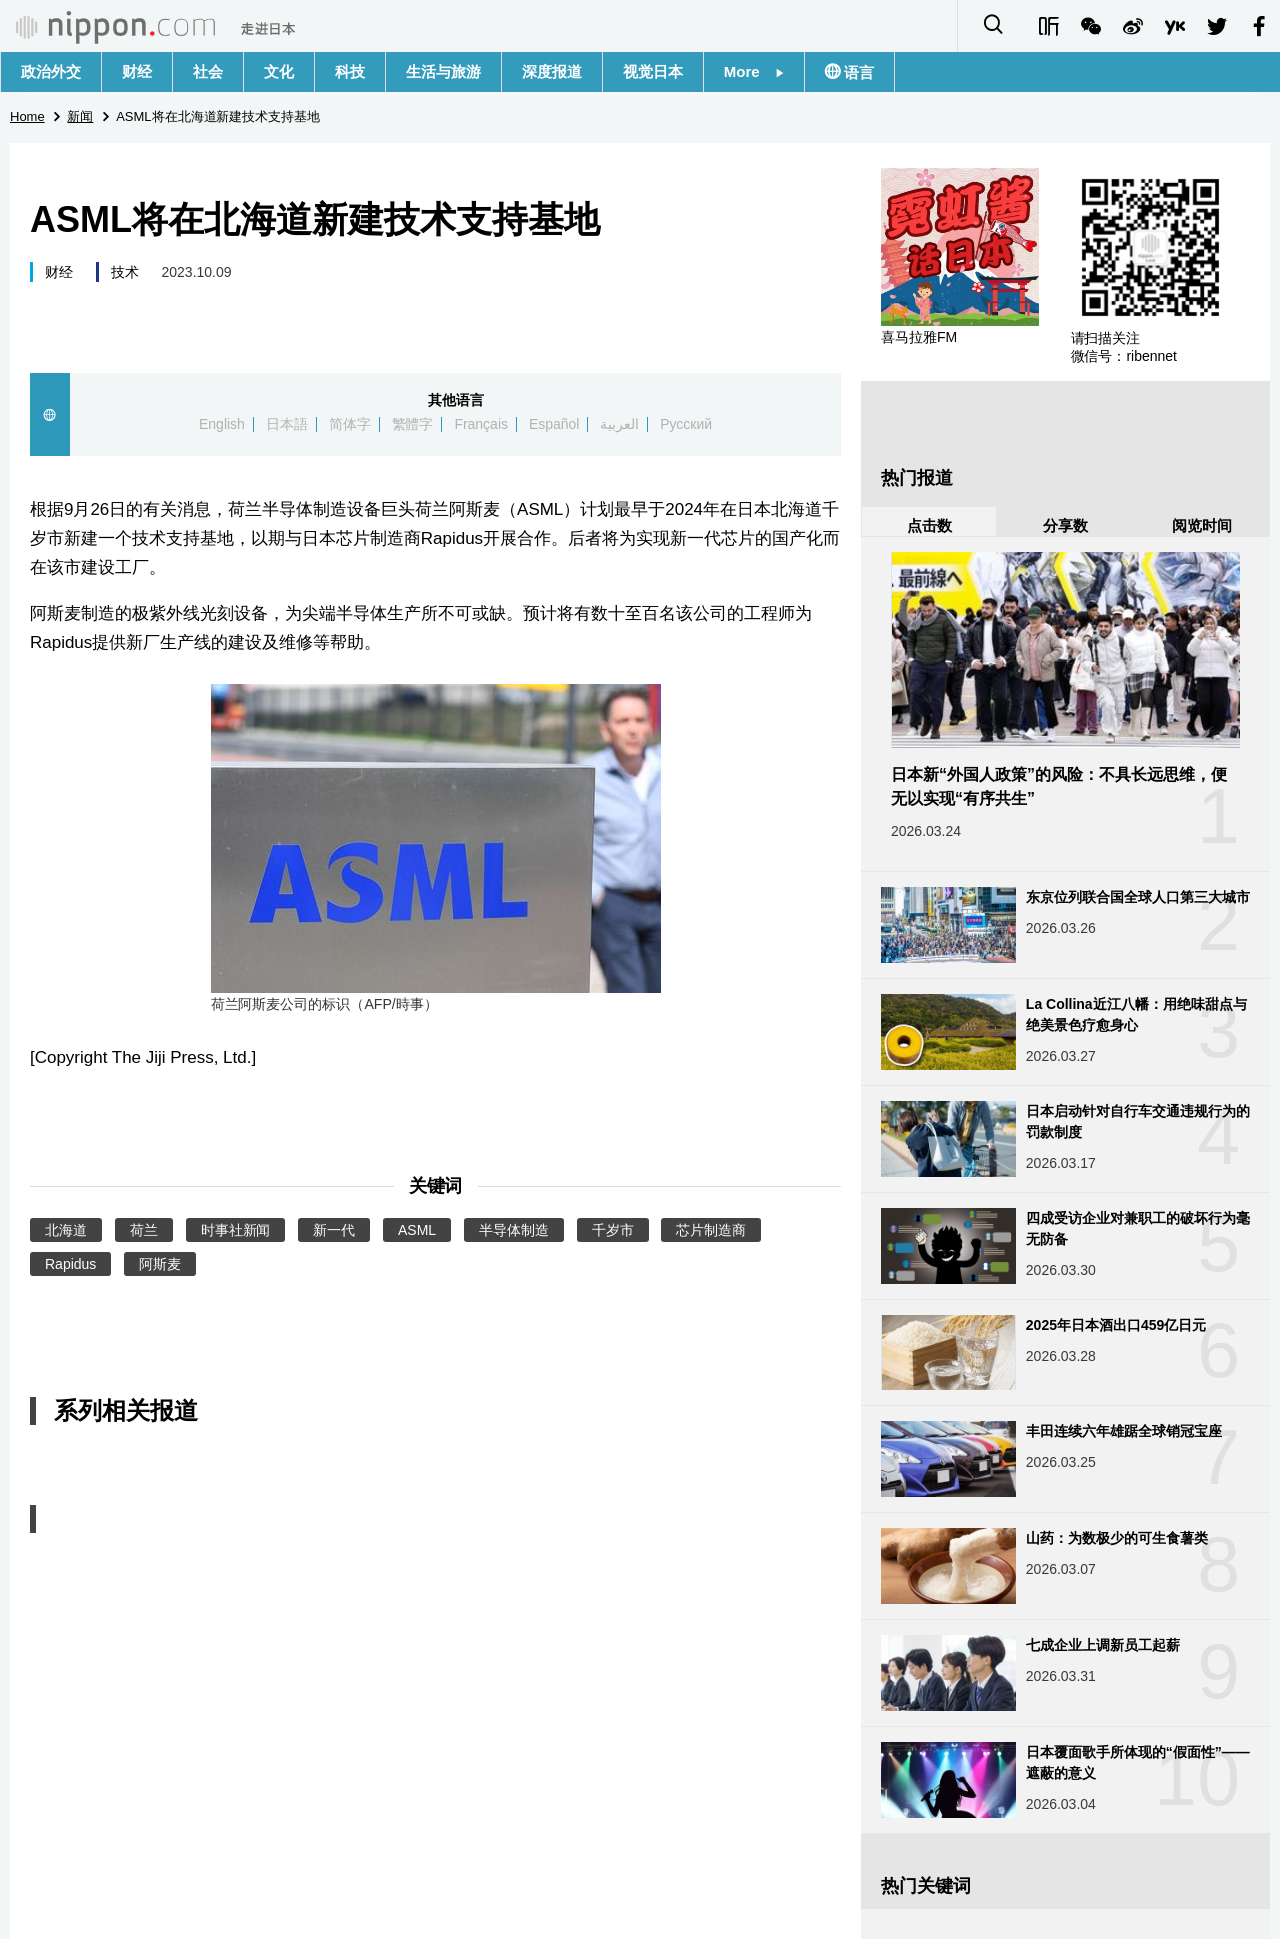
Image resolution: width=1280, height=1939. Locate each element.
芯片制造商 (711, 1230)
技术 (125, 272)
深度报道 (552, 71)
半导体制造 (514, 1230)
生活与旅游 (443, 71)
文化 (279, 71)
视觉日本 (653, 71)
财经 (137, 71)
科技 (350, 71)
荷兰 (144, 1230)
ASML (417, 1230)
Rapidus (70, 1264)
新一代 (334, 1230)
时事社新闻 (236, 1230)
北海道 (66, 1230)
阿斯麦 (160, 1264)
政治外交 (51, 71)
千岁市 (613, 1230)
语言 (857, 72)
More (754, 71)
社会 (208, 71)
